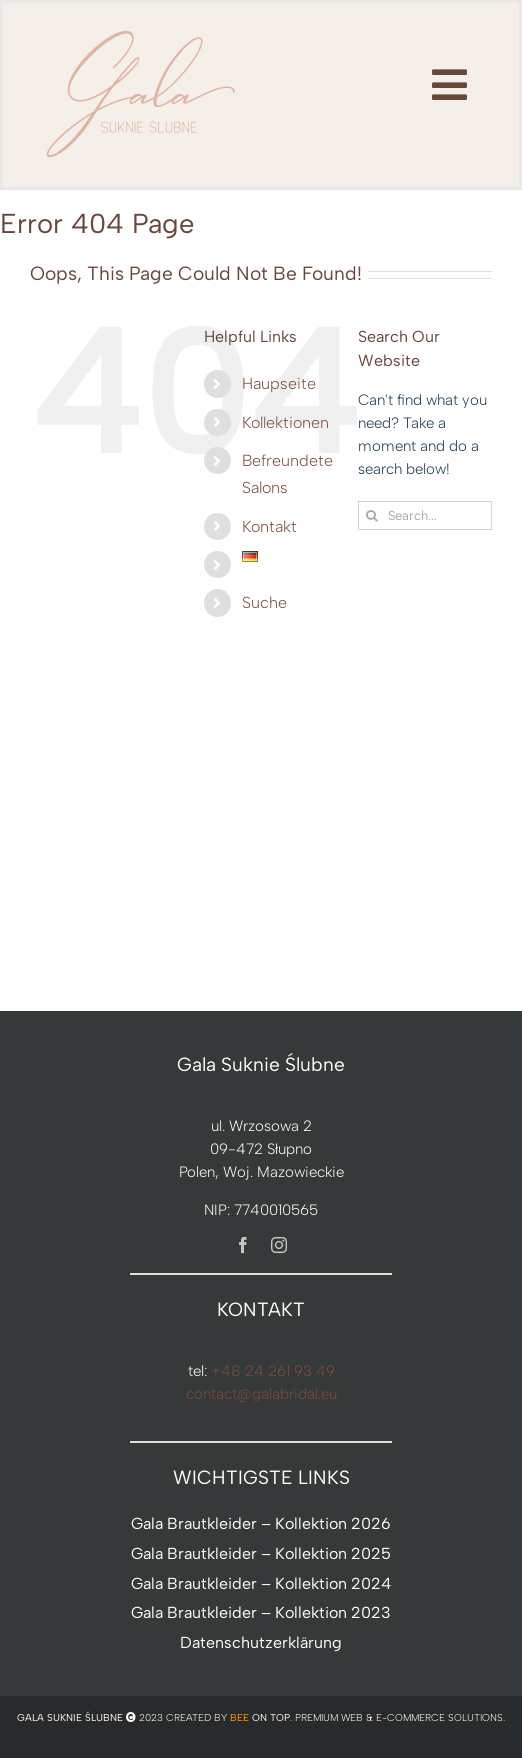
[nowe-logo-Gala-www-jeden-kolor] (142, 30)
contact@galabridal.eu (261, 1394)
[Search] (372, 515)
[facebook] (243, 1245)
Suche (264, 602)
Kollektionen (285, 422)
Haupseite (279, 383)
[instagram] (279, 1245)
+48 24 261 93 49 (273, 1371)
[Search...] (425, 515)
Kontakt (269, 526)
